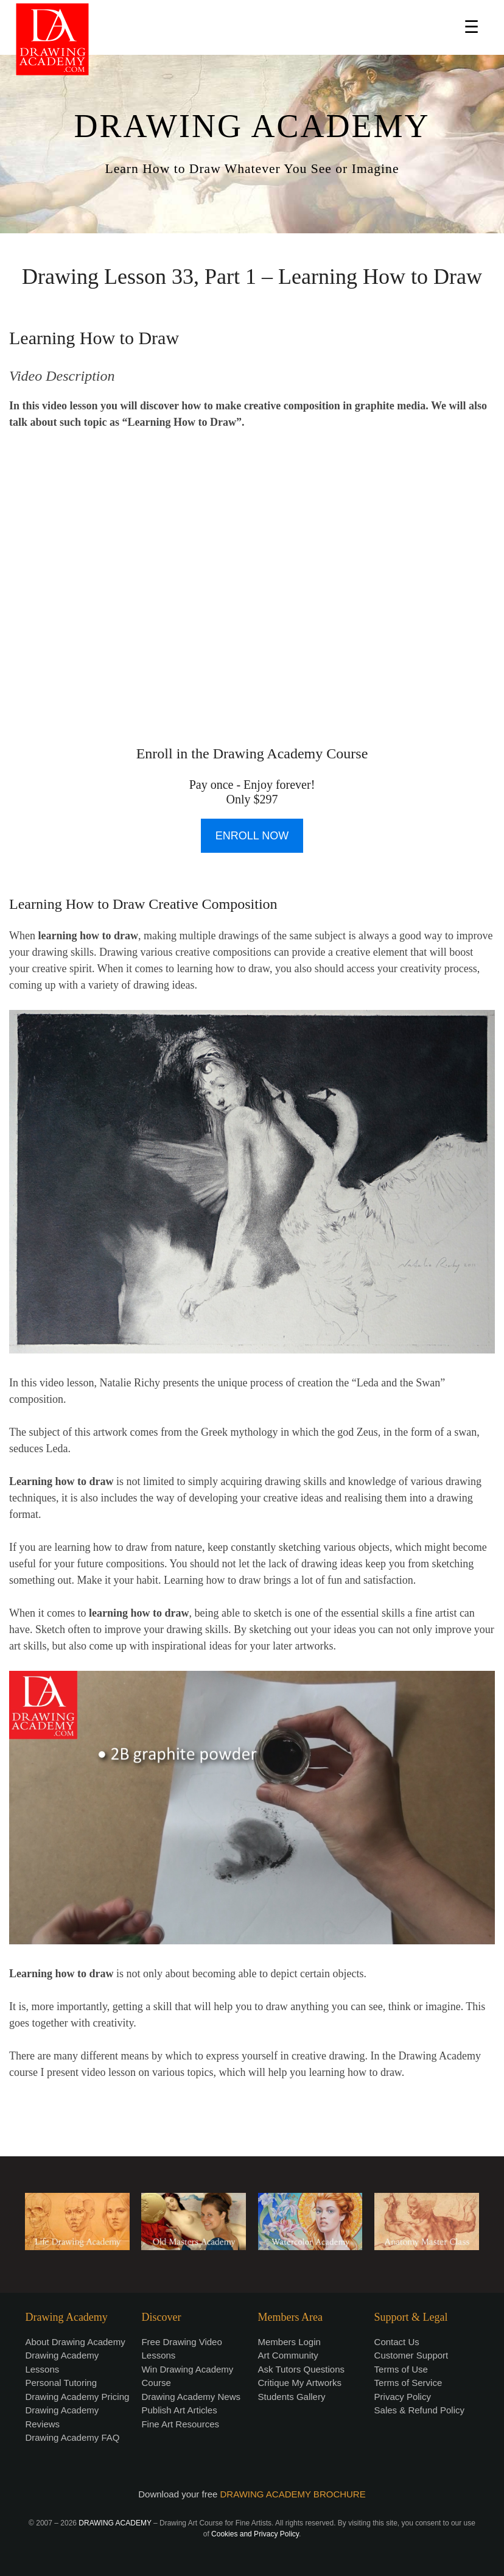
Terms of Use (401, 2369)
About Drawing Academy (75, 2342)
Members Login (289, 2342)
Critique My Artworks (300, 2382)
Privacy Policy (402, 2396)
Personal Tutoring (61, 2382)
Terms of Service (408, 2382)
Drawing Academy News (190, 2396)
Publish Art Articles (179, 2410)
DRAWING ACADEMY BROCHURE (293, 2494)
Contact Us (396, 2342)
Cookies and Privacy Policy (255, 2534)
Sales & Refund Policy (419, 2410)
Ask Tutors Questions (301, 2369)
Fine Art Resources (180, 2424)
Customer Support (411, 2355)
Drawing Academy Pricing (77, 2396)
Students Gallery (292, 2396)
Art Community (288, 2355)
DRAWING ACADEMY (252, 126)
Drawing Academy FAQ (72, 2437)
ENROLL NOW (252, 836)
